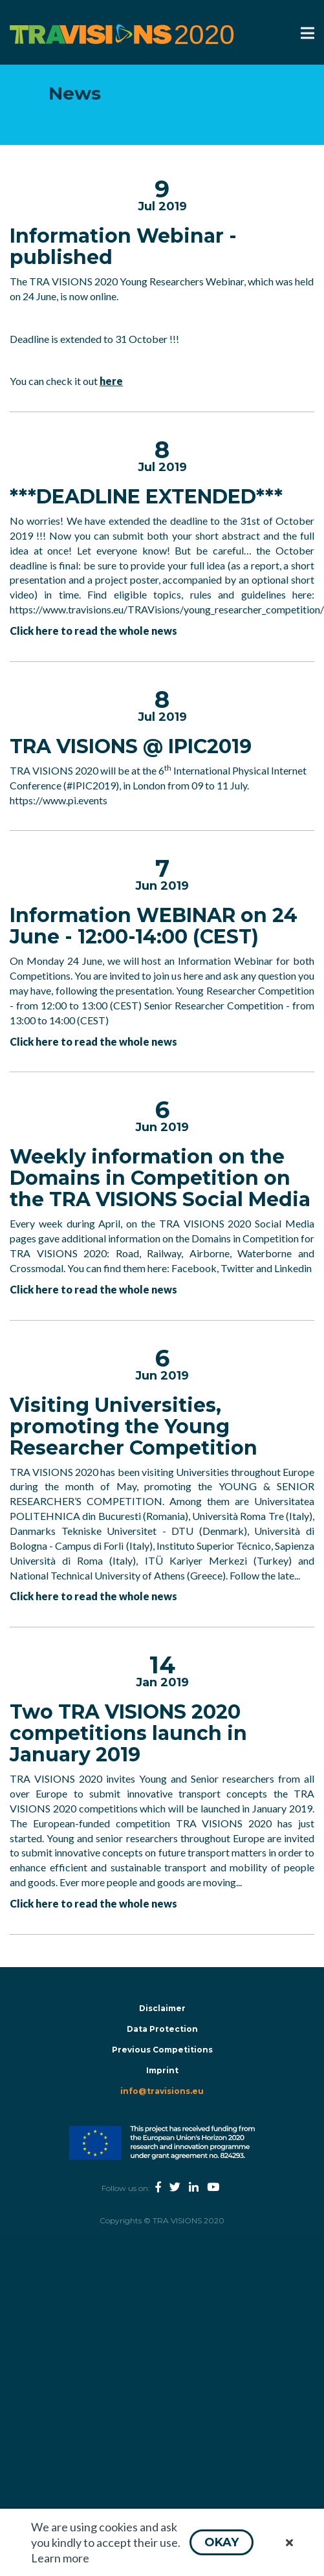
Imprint (162, 2070)
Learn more (60, 2558)
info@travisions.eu (162, 2091)
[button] (221, 2542)
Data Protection (162, 2029)
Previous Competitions (162, 2049)
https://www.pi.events (58, 800)
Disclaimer (162, 2008)
